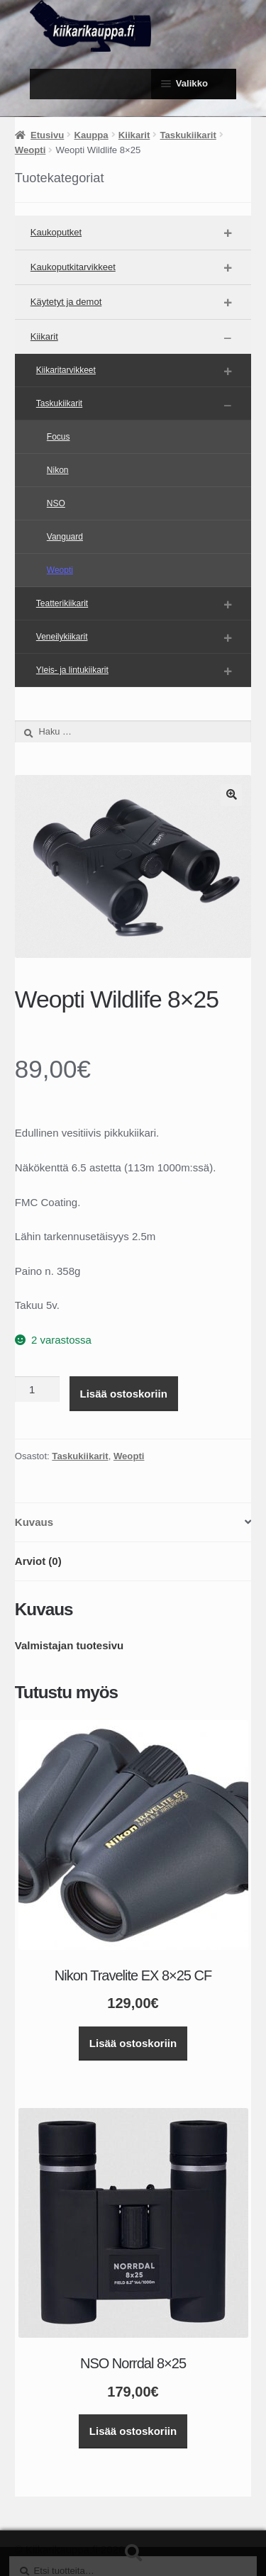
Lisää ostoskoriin (123, 1394)
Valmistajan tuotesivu (69, 1645)
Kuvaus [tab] (34, 1522)
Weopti (30, 150)
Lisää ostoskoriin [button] (133, 2043)
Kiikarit (134, 135)
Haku (133, 2553)
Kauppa (91, 135)
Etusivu (47, 135)
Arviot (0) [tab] (38, 1561)
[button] (231, 794)
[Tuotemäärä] (37, 1389)
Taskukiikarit (188, 135)
